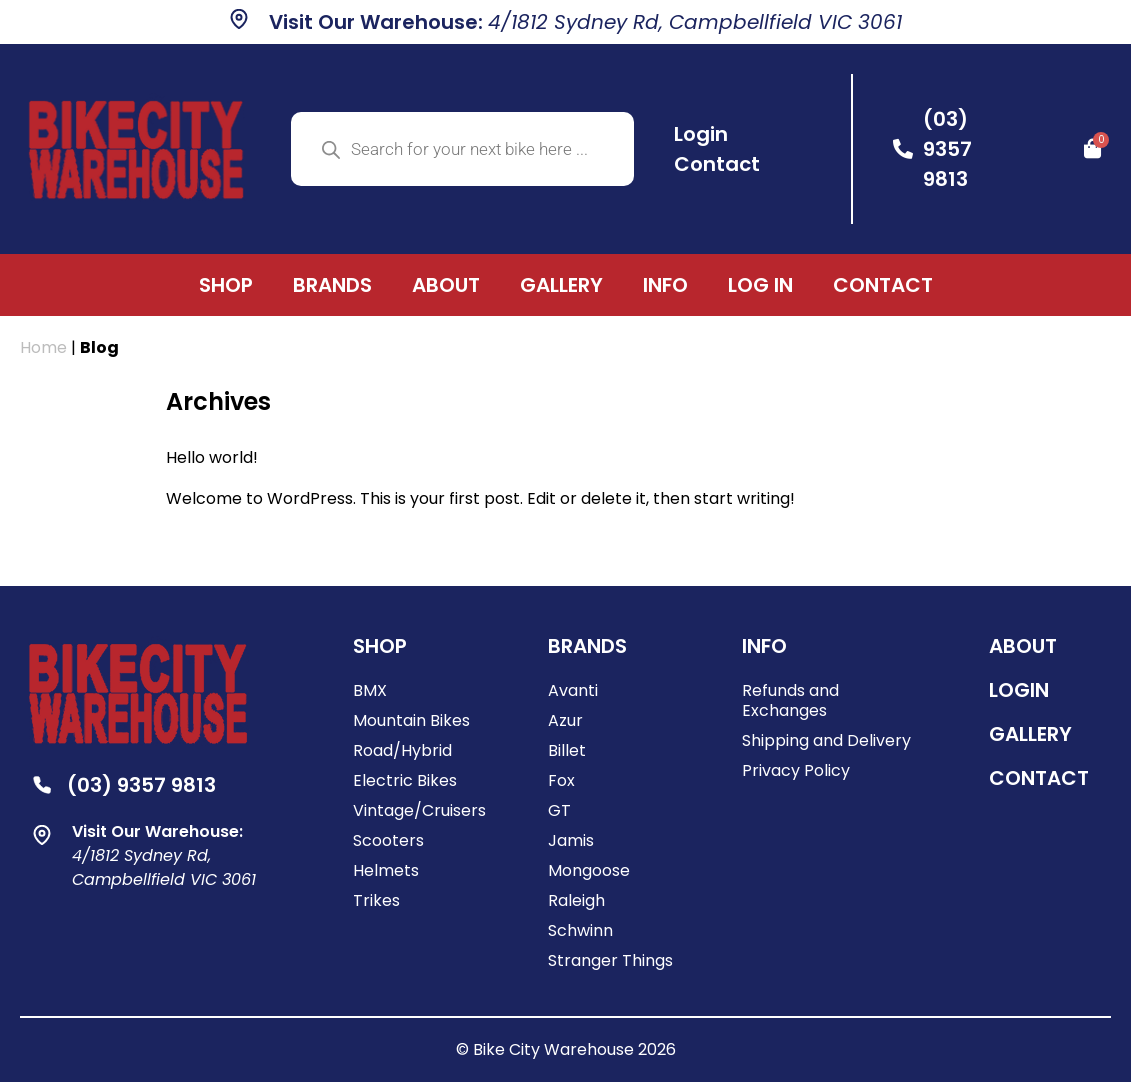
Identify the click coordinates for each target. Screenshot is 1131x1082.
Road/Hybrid (402, 750)
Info (665, 285)
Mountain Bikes (411, 720)
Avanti (573, 690)
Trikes (376, 900)
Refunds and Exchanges (790, 700)
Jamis (571, 840)
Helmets (386, 870)
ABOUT (1023, 646)
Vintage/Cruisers (419, 810)
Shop (226, 285)
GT (559, 810)
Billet (567, 750)
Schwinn (580, 930)
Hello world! (212, 457)
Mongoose (589, 870)
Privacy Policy (796, 770)
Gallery (561, 285)
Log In (760, 285)
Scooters (388, 840)
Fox (561, 780)
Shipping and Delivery (826, 740)
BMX (370, 690)
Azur (565, 720)
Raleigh (576, 900)
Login (1019, 690)
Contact (883, 285)
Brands (332, 285)
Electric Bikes (405, 780)
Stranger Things (610, 960)
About (446, 285)
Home (43, 347)
